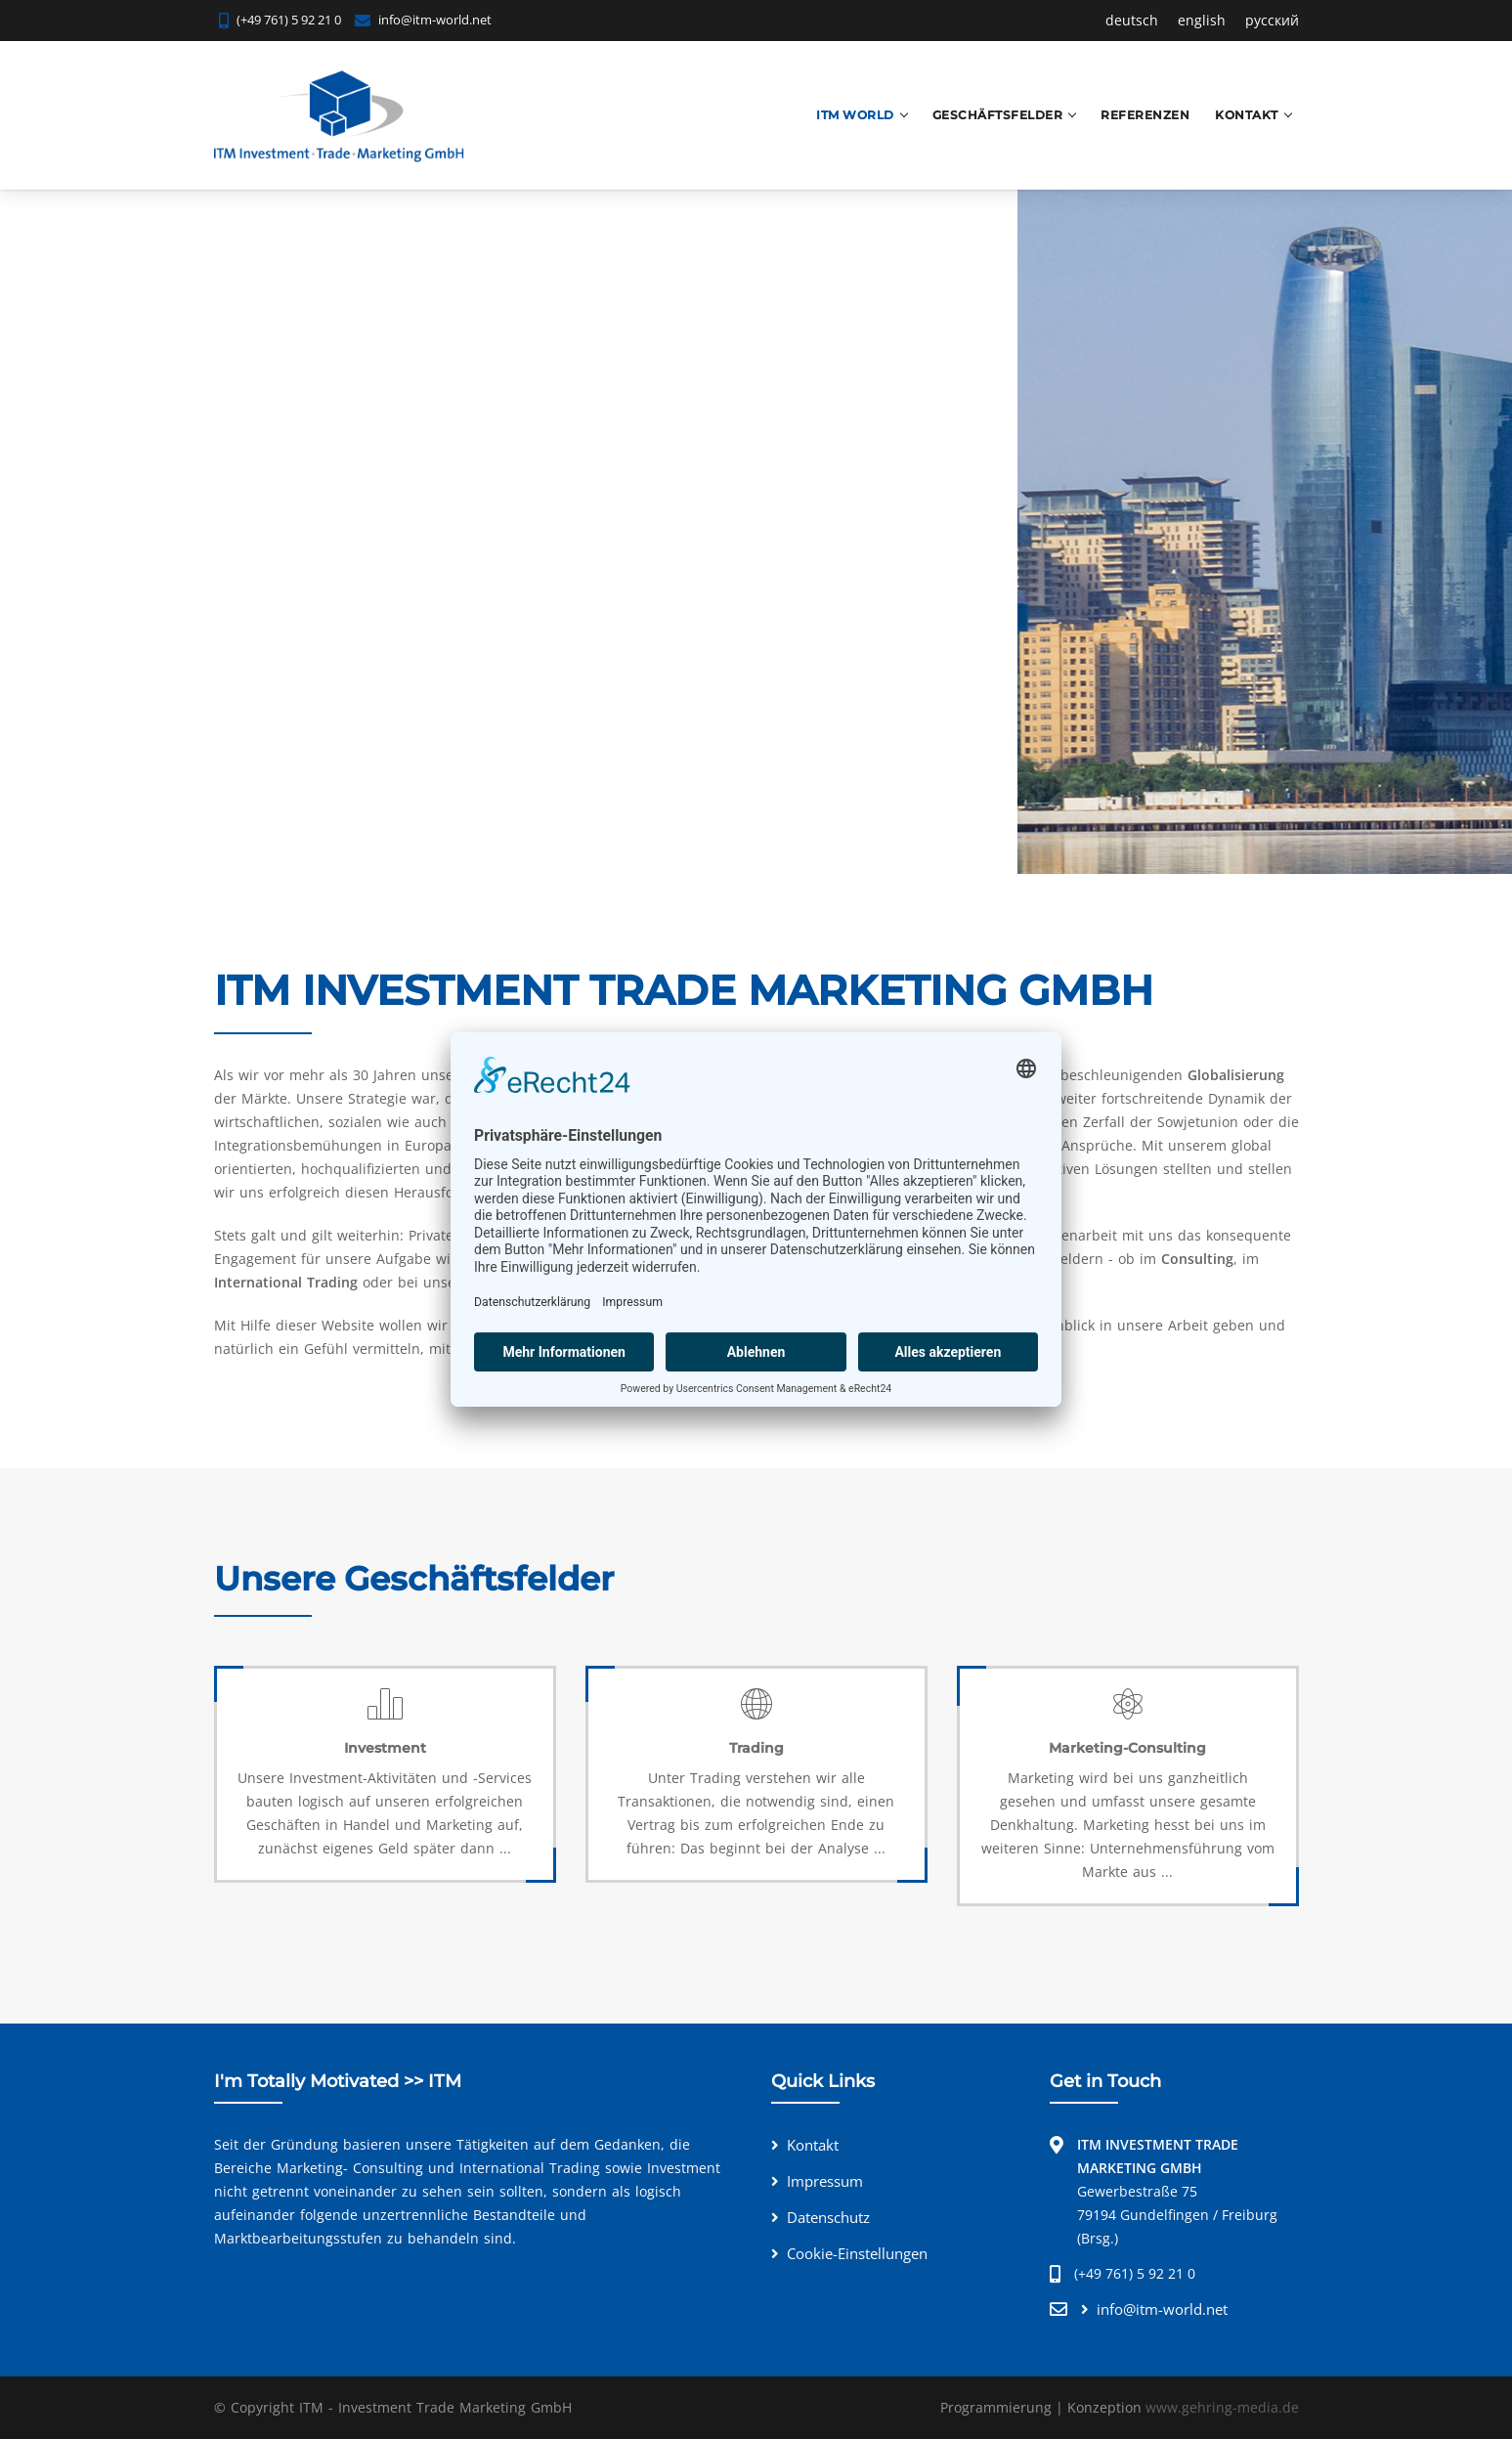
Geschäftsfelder (997, 115)
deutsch (1131, 20)
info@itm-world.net (435, 19)
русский (1272, 20)
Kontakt (1246, 115)
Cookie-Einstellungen (857, 2253)
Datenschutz (828, 2217)
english (1202, 20)
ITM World (855, 115)
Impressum (825, 2181)
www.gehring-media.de (1222, 2407)
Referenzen (1145, 115)
